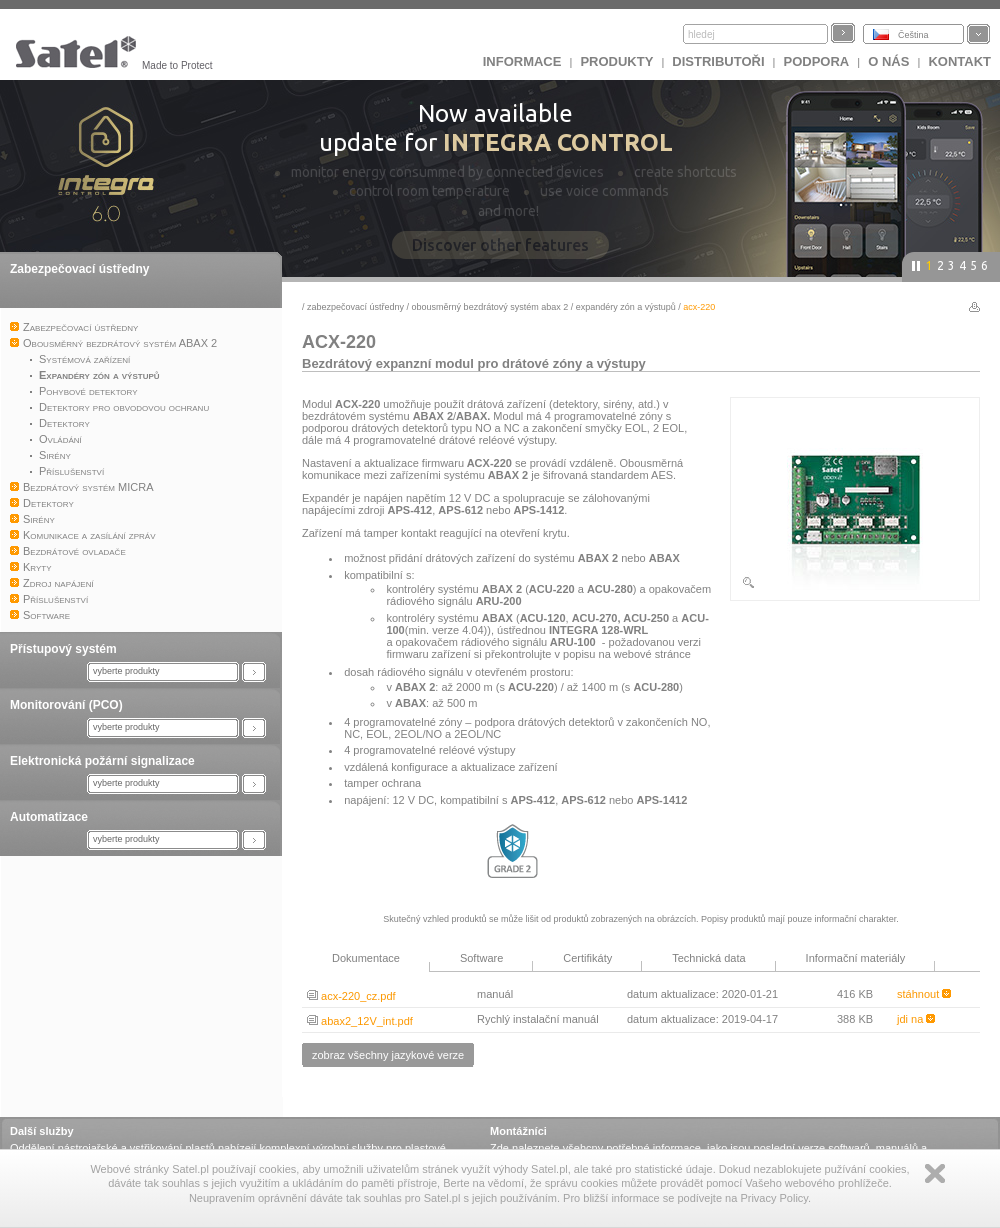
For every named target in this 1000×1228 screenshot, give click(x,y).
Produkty (616, 61)
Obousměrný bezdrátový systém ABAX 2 (490, 307)
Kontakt (959, 61)
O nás (888, 61)
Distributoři (718, 61)
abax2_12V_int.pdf (360, 1021)
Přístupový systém (63, 649)
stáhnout (924, 994)
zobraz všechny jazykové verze (388, 1055)
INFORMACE (522, 61)
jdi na (916, 1019)
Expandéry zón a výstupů (626, 307)
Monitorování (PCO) (66, 705)
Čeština (913, 35)
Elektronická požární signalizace (102, 761)
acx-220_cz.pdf (351, 996)
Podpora (817, 61)
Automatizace (49, 817)
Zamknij (935, 1173)
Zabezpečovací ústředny (79, 269)
